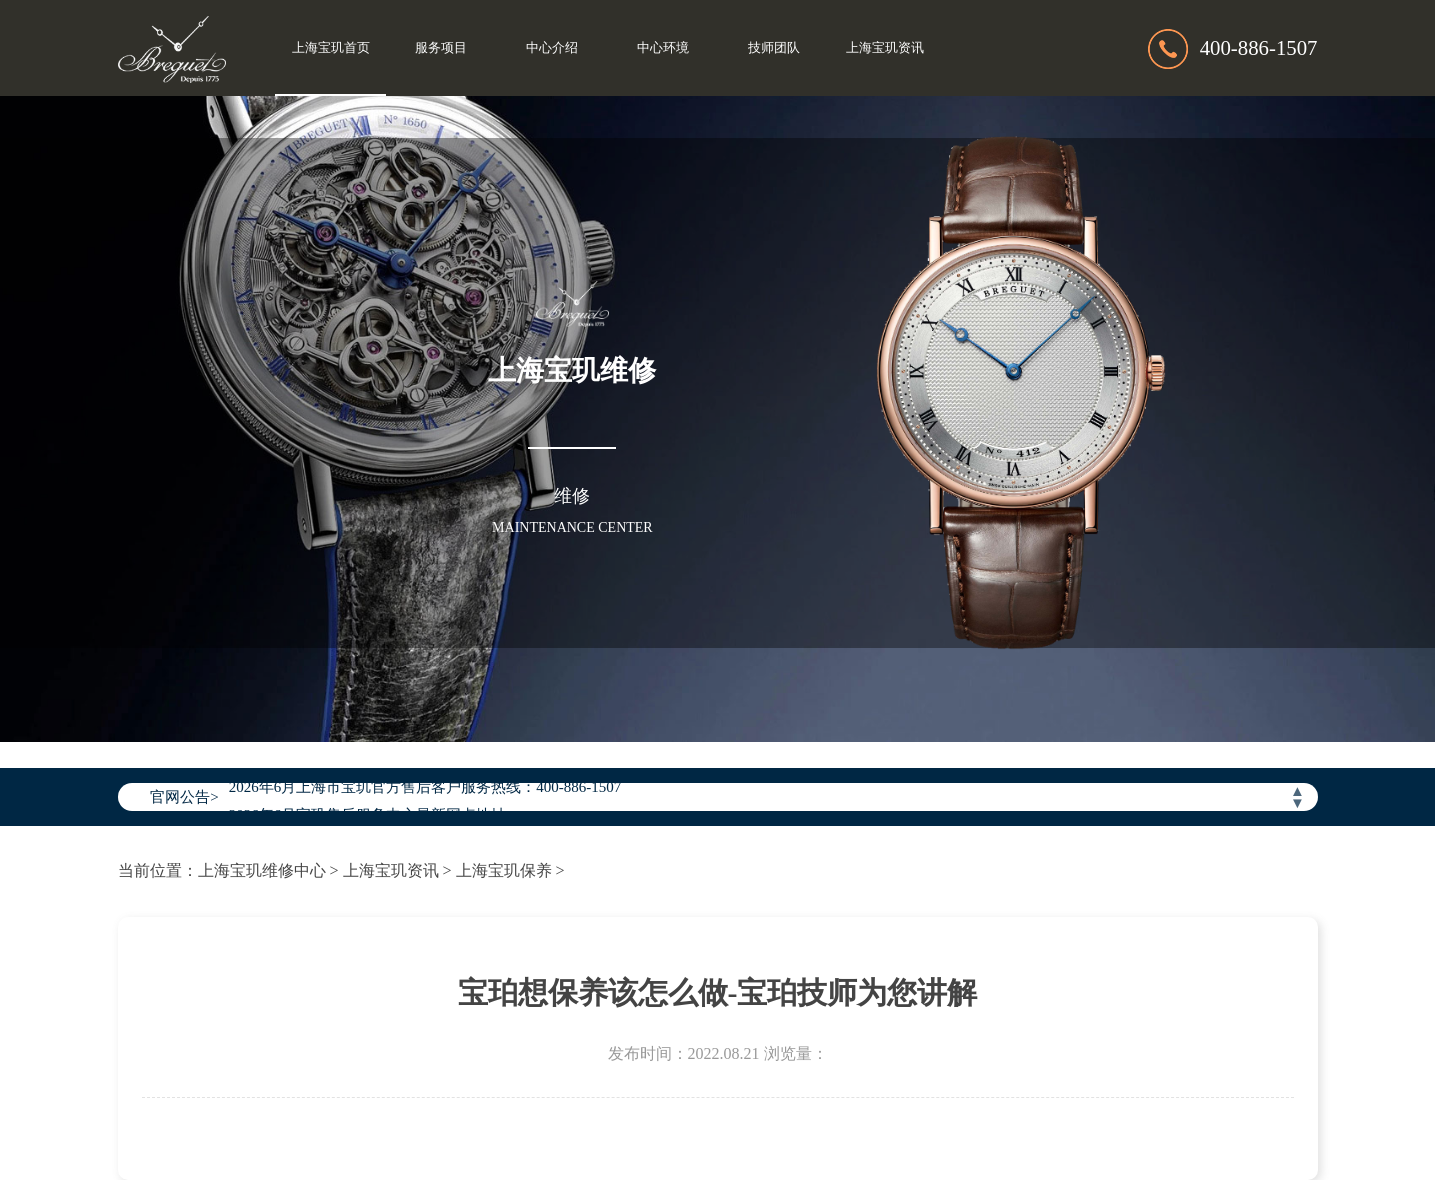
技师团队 (774, 48)
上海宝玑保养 (504, 870)
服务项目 (441, 48)
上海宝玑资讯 (885, 48)
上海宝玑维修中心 (262, 870)
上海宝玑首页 (331, 48)
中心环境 (663, 48)
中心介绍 (552, 48)
